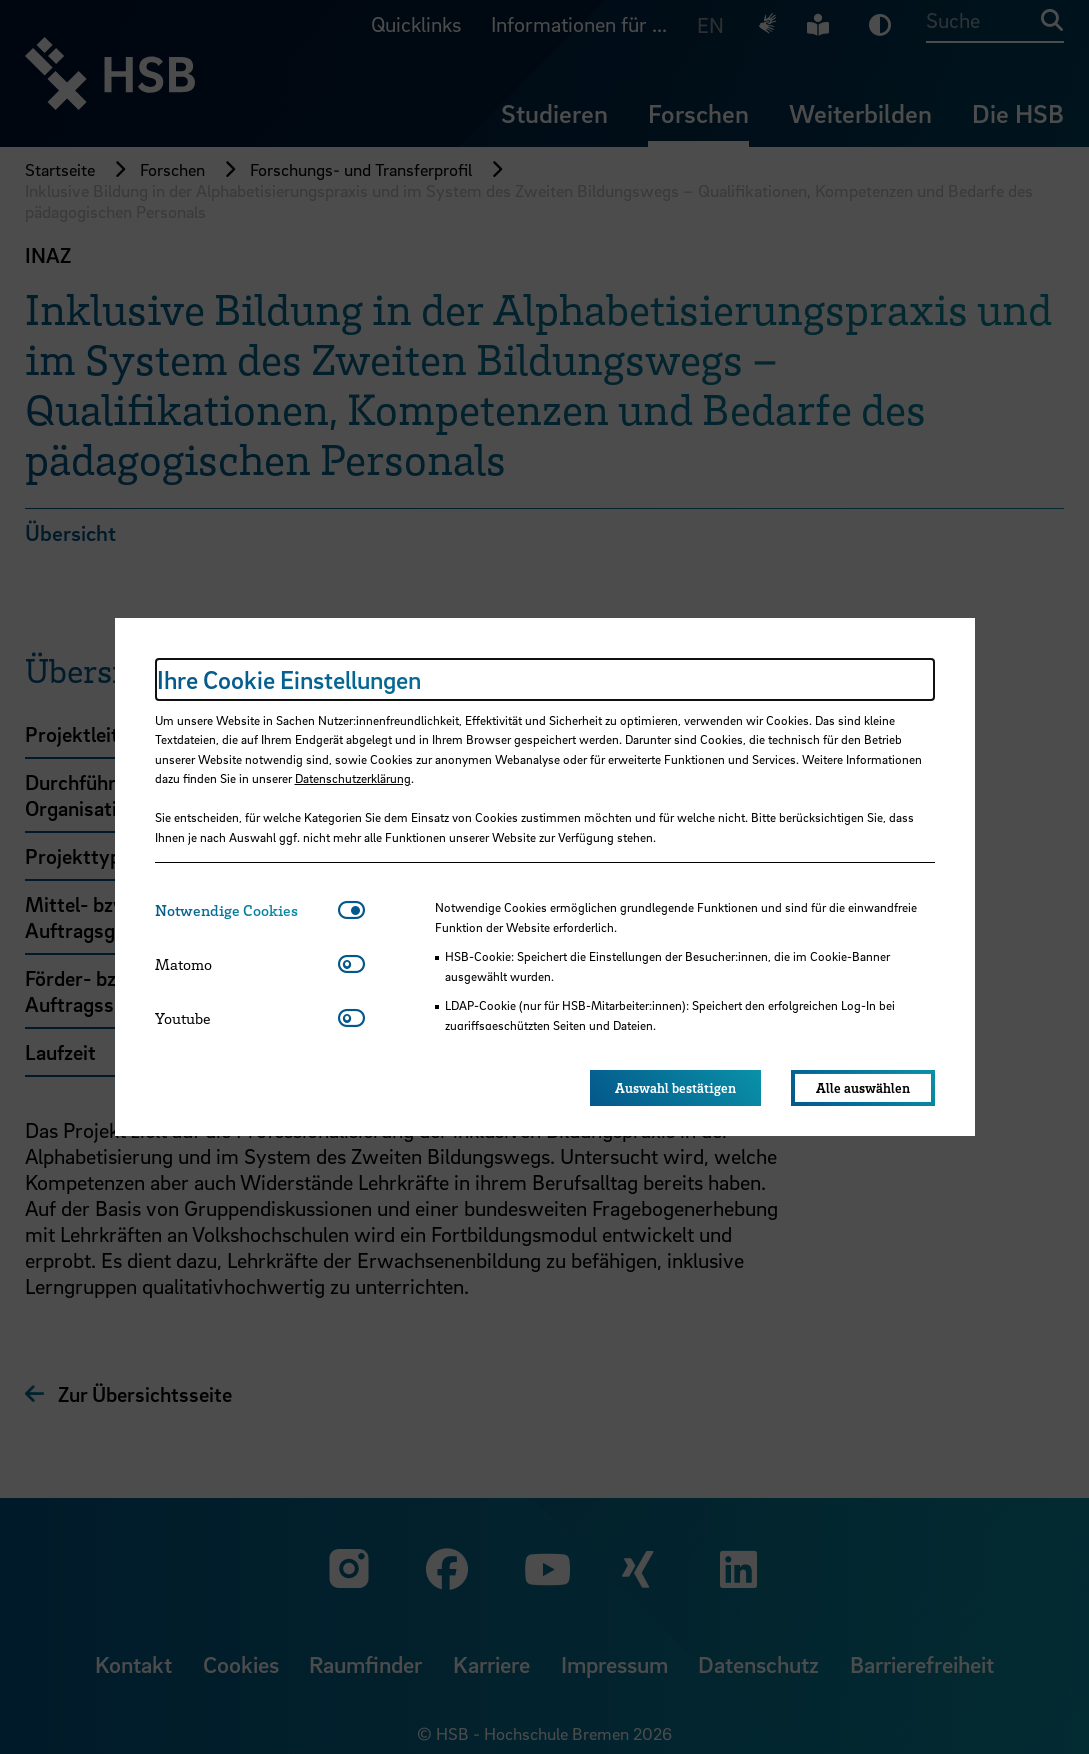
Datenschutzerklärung (353, 778)
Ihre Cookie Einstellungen (289, 679)
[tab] (246, 910)
